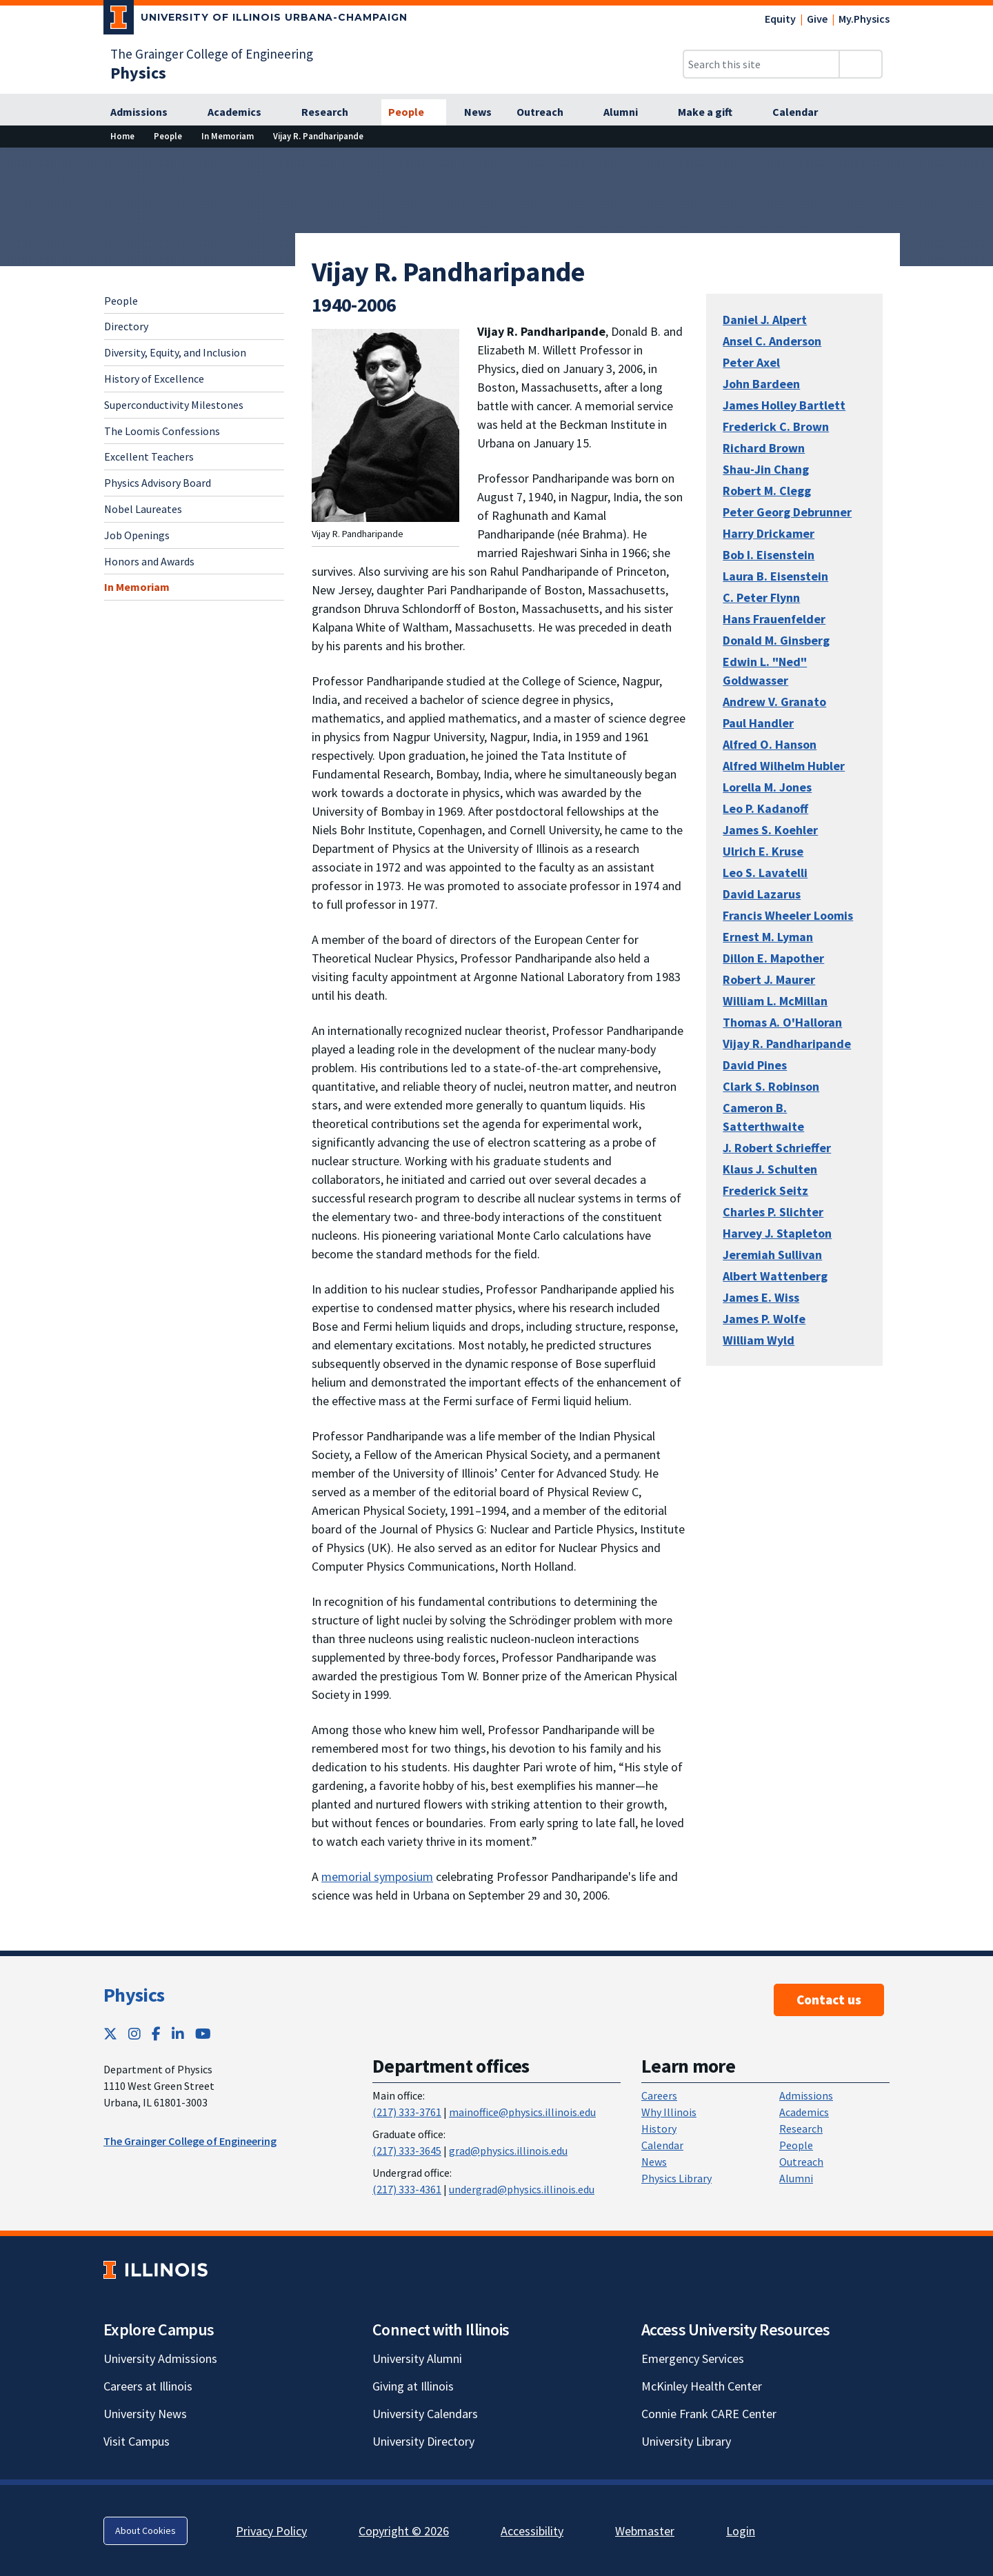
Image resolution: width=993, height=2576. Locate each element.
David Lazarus (762, 894)
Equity (780, 19)
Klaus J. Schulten (770, 1169)
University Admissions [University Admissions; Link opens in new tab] (160, 2358)
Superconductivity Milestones (173, 405)
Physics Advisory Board (157, 483)
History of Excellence (154, 378)
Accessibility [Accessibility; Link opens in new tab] (532, 2531)
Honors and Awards (149, 561)
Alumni (796, 2178)
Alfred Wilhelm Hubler (784, 766)
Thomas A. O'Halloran (782, 1022)
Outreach (801, 2162)
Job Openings (137, 535)
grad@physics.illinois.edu (508, 2150)
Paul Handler (758, 723)
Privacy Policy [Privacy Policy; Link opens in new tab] (271, 2531)
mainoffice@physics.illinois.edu (522, 2112)
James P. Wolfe (764, 1319)
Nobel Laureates (143, 509)
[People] (413, 112)
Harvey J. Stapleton (777, 1233)
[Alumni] (628, 112)
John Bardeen (761, 384)
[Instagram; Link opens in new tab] (134, 2033)
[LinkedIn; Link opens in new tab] (178, 2033)
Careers (659, 2095)
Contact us (828, 1999)
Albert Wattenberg (775, 1276)
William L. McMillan (775, 1001)
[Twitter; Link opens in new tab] (110, 2033)
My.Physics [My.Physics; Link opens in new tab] (864, 19)
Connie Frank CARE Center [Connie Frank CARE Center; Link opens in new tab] (708, 2414)
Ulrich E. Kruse (763, 851)
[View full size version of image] (385, 423)
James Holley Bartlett (784, 405)
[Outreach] (547, 112)
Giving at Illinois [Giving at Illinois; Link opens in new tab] (413, 2386)
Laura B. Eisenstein (775, 576)
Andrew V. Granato (774, 702)
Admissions (806, 2095)
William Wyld (758, 1340)
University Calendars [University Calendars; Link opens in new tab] (425, 2414)
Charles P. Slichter (773, 1212)
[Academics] (242, 112)
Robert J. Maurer (769, 979)
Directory (126, 326)
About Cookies (145, 2530)
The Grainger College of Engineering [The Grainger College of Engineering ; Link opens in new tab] (190, 2141)
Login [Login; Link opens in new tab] (740, 2531)
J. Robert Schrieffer (777, 1148)
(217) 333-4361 (406, 2189)
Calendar (662, 2145)
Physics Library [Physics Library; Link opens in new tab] (676, 2178)
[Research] (332, 112)
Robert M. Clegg (767, 491)
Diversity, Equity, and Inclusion (175, 352)
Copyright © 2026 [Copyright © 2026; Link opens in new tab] (404, 2531)
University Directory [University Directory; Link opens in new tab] (423, 2441)
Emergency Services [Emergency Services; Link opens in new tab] (692, 2358)
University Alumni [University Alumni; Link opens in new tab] (417, 2358)
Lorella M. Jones (767, 787)
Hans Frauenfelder (774, 619)
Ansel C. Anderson (772, 341)
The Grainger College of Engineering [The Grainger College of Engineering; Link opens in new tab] (211, 54)
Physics (133, 1994)
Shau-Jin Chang (766, 469)
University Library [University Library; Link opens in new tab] (686, 2441)
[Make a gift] (712, 112)
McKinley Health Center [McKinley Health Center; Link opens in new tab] (701, 2386)
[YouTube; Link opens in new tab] (203, 2033)
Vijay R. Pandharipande (787, 1043)
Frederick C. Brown (776, 426)
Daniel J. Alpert (765, 320)
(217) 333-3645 (406, 2150)
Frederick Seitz (765, 1190)
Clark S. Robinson (771, 1086)
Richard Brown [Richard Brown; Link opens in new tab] (764, 448)
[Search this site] (761, 64)
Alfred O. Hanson (769, 744)
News (654, 2162)
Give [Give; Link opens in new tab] (817, 19)
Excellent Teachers (149, 456)
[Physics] (138, 72)
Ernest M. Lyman (768, 937)
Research (801, 2128)
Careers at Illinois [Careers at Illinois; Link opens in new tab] (147, 2386)
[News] (478, 112)
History (658, 2128)
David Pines (755, 1065)
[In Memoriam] (227, 136)
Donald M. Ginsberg (776, 640)
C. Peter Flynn (761, 597)
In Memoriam (137, 587)
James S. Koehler (770, 830)
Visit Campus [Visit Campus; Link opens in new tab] (136, 2441)
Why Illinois (668, 2112)
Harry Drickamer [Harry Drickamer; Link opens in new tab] (768, 533)
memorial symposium (377, 1876)
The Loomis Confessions (162, 431)
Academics (804, 2112)
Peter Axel (751, 362)
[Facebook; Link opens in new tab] (156, 2033)
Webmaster (644, 2531)
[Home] (122, 136)
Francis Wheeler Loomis (788, 915)
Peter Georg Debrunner (787, 512)
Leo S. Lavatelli (765, 873)
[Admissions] (146, 112)
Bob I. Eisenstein (768, 555)
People (121, 301)
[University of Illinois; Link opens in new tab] (155, 2269)
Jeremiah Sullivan (772, 1254)
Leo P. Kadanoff (765, 808)
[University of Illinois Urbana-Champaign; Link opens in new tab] (255, 20)
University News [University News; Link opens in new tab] (145, 2414)
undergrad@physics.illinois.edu (521, 2189)
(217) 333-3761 (406, 2112)
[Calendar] (802, 112)
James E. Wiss (761, 1297)
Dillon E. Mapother (773, 958)
